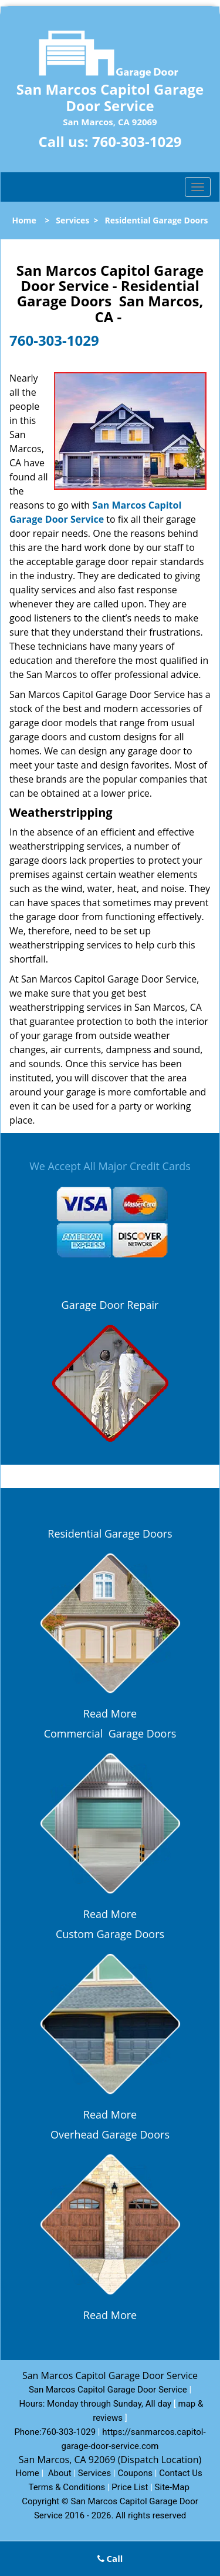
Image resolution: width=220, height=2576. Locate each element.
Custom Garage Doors (110, 1934)
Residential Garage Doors (110, 1533)
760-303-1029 (137, 141)
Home (24, 220)
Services (72, 220)
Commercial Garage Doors (110, 1733)
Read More (110, 1713)
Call (110, 2558)
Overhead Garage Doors (110, 2134)
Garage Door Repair (110, 1305)
